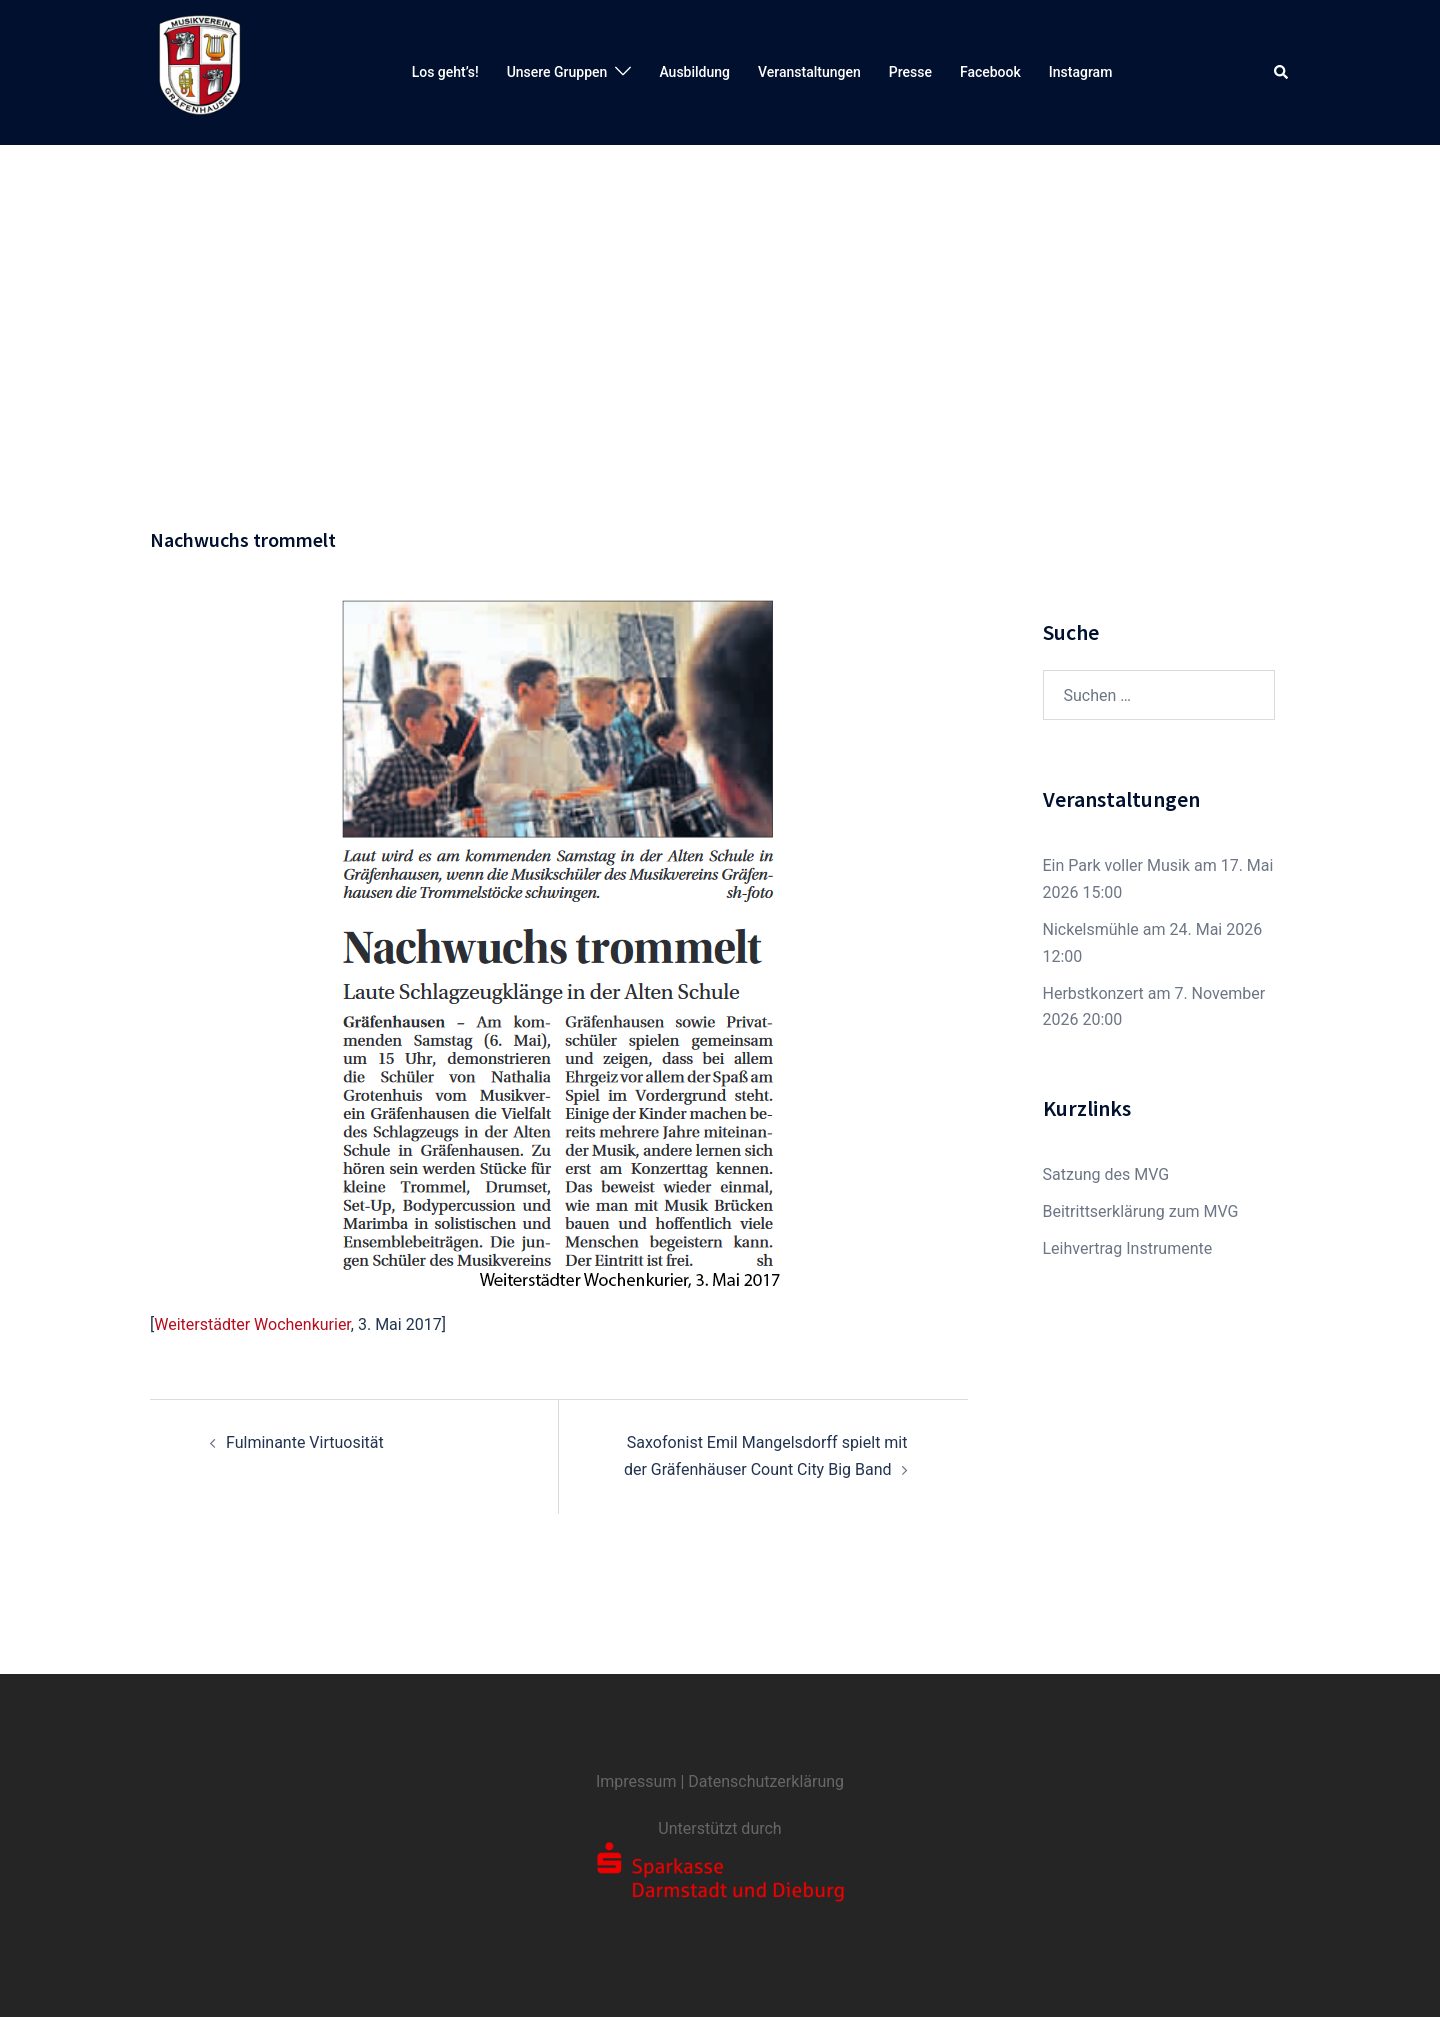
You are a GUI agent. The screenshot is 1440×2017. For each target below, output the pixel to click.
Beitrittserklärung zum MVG (1141, 1211)
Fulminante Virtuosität (305, 1442)
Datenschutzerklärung (766, 1781)
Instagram (1081, 72)
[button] (1282, 72)
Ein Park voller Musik (1116, 865)
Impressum (636, 1781)
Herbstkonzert (1093, 993)
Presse (910, 72)
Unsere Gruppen (557, 72)
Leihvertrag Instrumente (1128, 1248)
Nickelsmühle (1091, 929)
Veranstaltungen (809, 72)
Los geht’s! (445, 72)
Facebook (990, 72)
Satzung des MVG (1106, 1174)
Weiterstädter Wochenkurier (252, 1324)
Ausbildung (694, 72)
